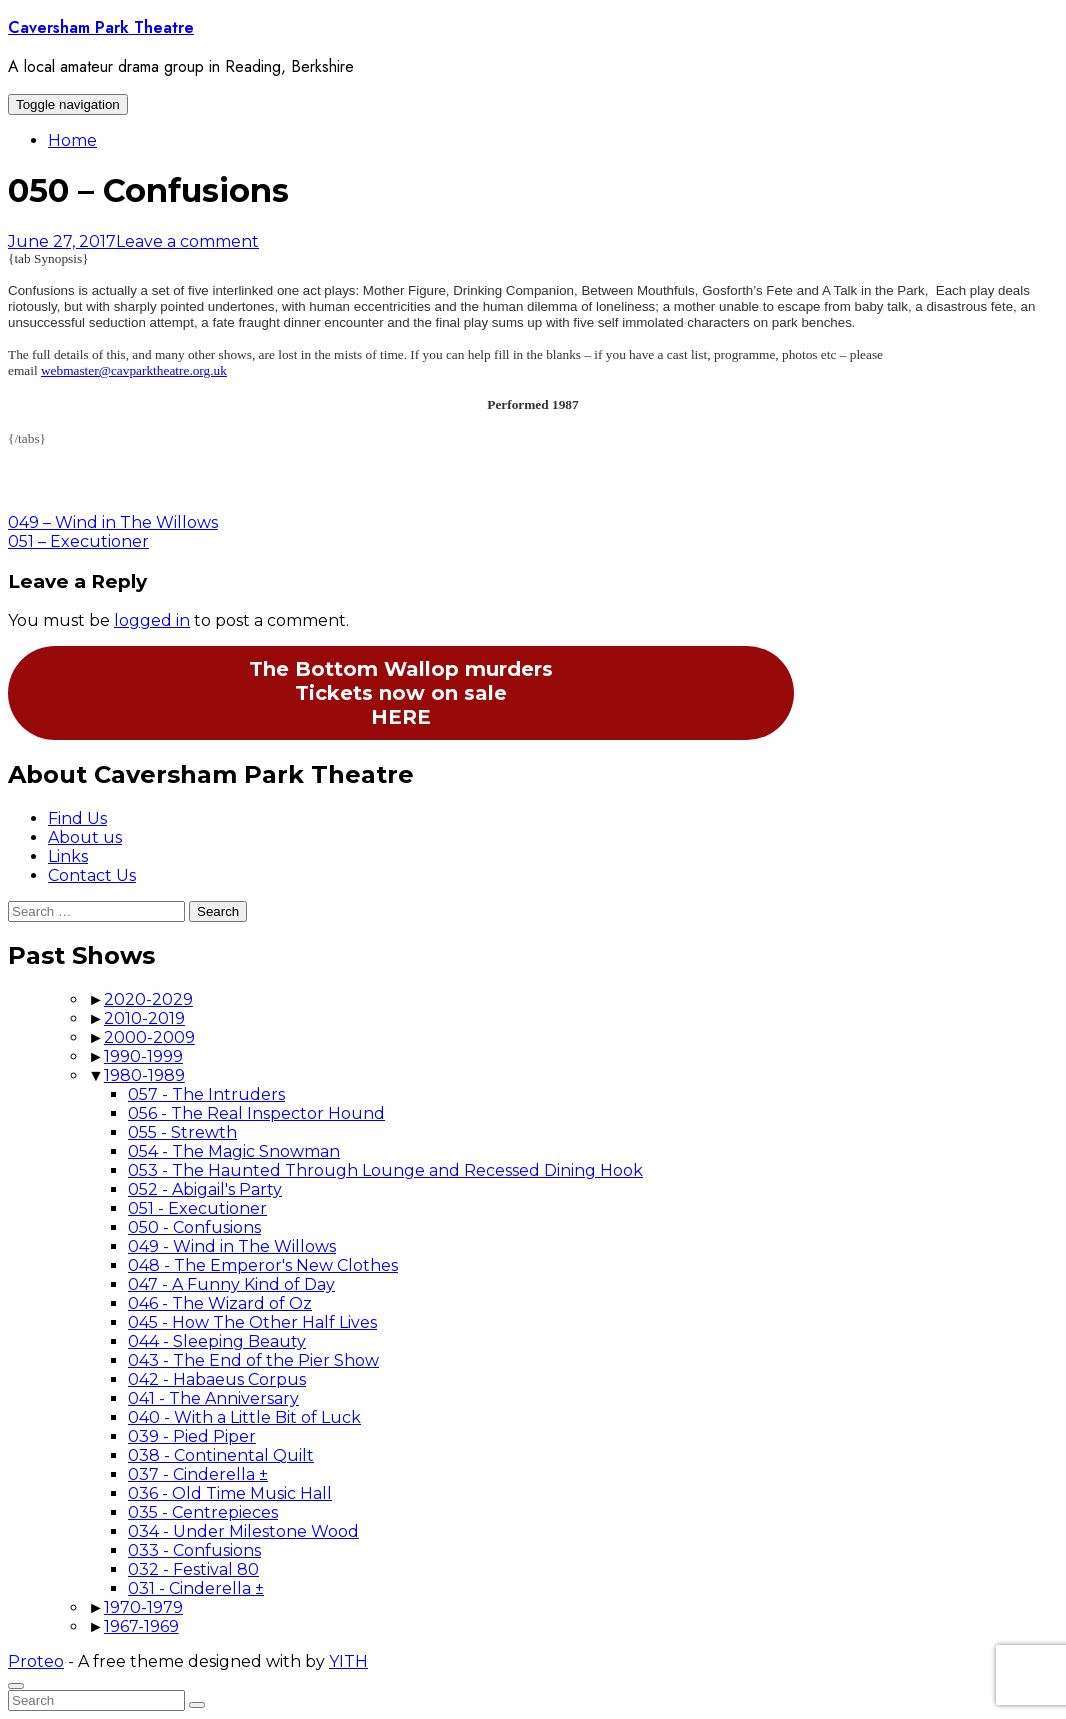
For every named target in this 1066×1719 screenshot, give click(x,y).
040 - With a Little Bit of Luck (244, 1417)
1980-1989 (144, 1075)
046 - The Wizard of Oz (220, 1303)
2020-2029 (148, 999)
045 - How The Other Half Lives (252, 1322)
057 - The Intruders (206, 1094)
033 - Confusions (194, 1550)
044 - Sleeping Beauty (217, 1341)
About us (85, 837)
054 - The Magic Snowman (234, 1151)
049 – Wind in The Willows (113, 522)
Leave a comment (187, 241)
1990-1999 (143, 1056)
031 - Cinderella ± (196, 1588)
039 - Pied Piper (192, 1436)
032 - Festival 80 (193, 1569)
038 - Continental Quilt (221, 1455)
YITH (348, 1661)
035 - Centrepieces (203, 1512)
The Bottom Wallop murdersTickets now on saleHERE (401, 693)
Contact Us (92, 875)
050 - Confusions (194, 1227)
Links (68, 856)
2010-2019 (144, 1018)
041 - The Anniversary (213, 1398)
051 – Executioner (78, 541)
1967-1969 (141, 1626)
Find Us (77, 818)
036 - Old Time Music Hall (230, 1493)
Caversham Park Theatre (101, 27)
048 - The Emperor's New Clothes (263, 1265)
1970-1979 (143, 1607)
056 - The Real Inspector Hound (256, 1113)
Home (72, 140)
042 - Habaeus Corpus (217, 1379)
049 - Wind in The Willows (232, 1246)
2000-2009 (149, 1037)
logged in (152, 620)
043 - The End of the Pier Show (253, 1360)
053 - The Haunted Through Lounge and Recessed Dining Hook (385, 1170)
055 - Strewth (182, 1132)
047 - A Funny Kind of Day (231, 1284)
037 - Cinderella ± (198, 1474)
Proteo (36, 1661)
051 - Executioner (197, 1208)
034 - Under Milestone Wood (243, 1531)
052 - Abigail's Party (205, 1189)
